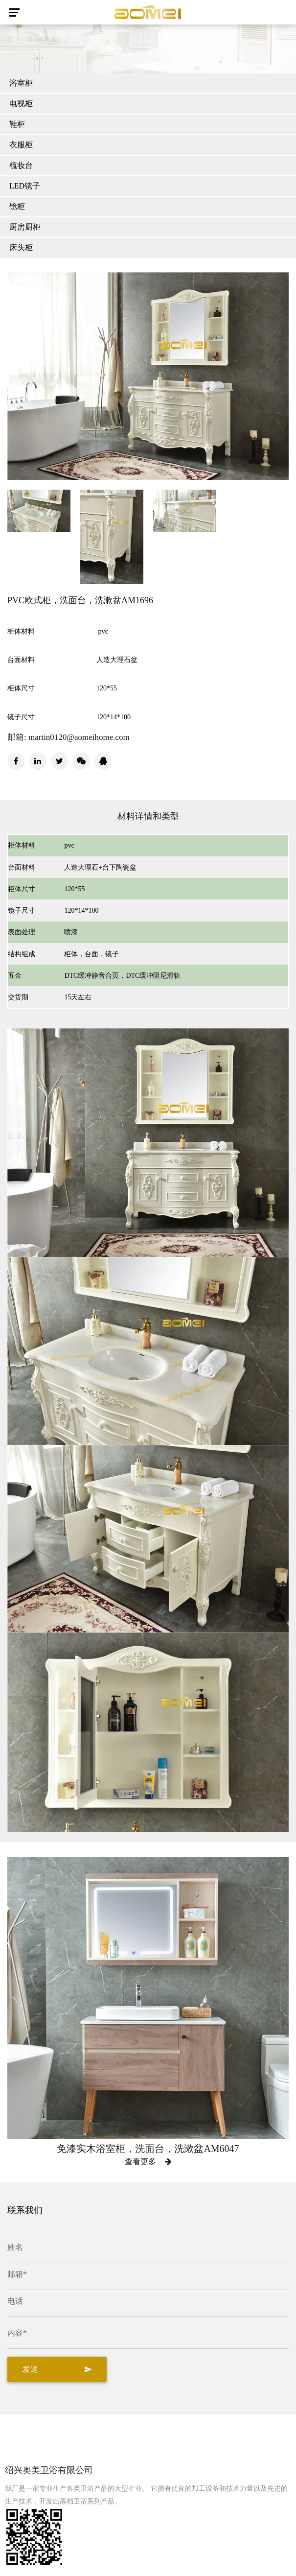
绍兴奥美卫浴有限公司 (49, 2470)
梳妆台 (21, 165)
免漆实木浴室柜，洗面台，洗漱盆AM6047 (148, 2148)
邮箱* (17, 2274)
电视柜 (21, 103)
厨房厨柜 (25, 227)
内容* (17, 2333)
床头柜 (21, 247)
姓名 (15, 2247)
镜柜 (17, 206)
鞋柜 (17, 124)
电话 (15, 2301)
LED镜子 (24, 186)
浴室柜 (21, 83)
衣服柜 (21, 145)
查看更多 (148, 2161)
